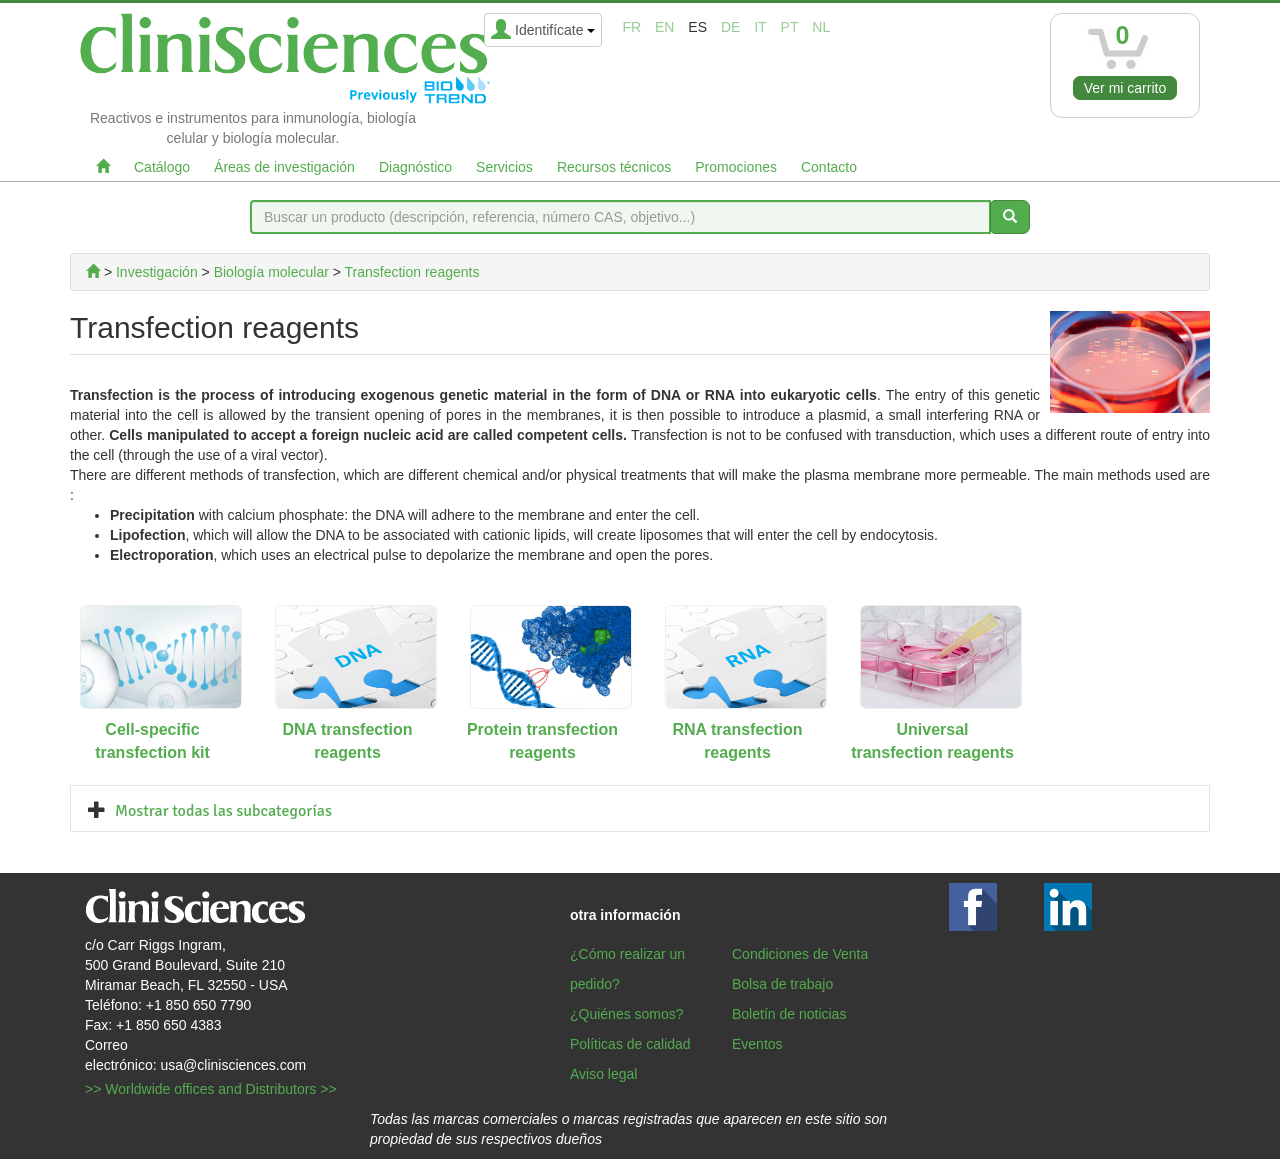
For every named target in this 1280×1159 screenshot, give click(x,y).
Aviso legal (603, 1074)
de (730, 27)
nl (821, 27)
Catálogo (162, 167)
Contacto (829, 167)
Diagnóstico (415, 167)
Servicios (504, 167)
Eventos (757, 1044)
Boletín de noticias (789, 1014)
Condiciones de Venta (800, 954)
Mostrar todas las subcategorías (223, 811)
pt (790, 27)
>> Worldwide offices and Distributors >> (211, 1089)
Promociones (736, 167)
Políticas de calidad (630, 1044)
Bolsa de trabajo (782, 984)
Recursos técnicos (614, 167)
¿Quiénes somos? (627, 1014)
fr (631, 27)
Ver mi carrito (1125, 88)
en (664, 27)
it (760, 27)
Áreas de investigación (284, 167)
